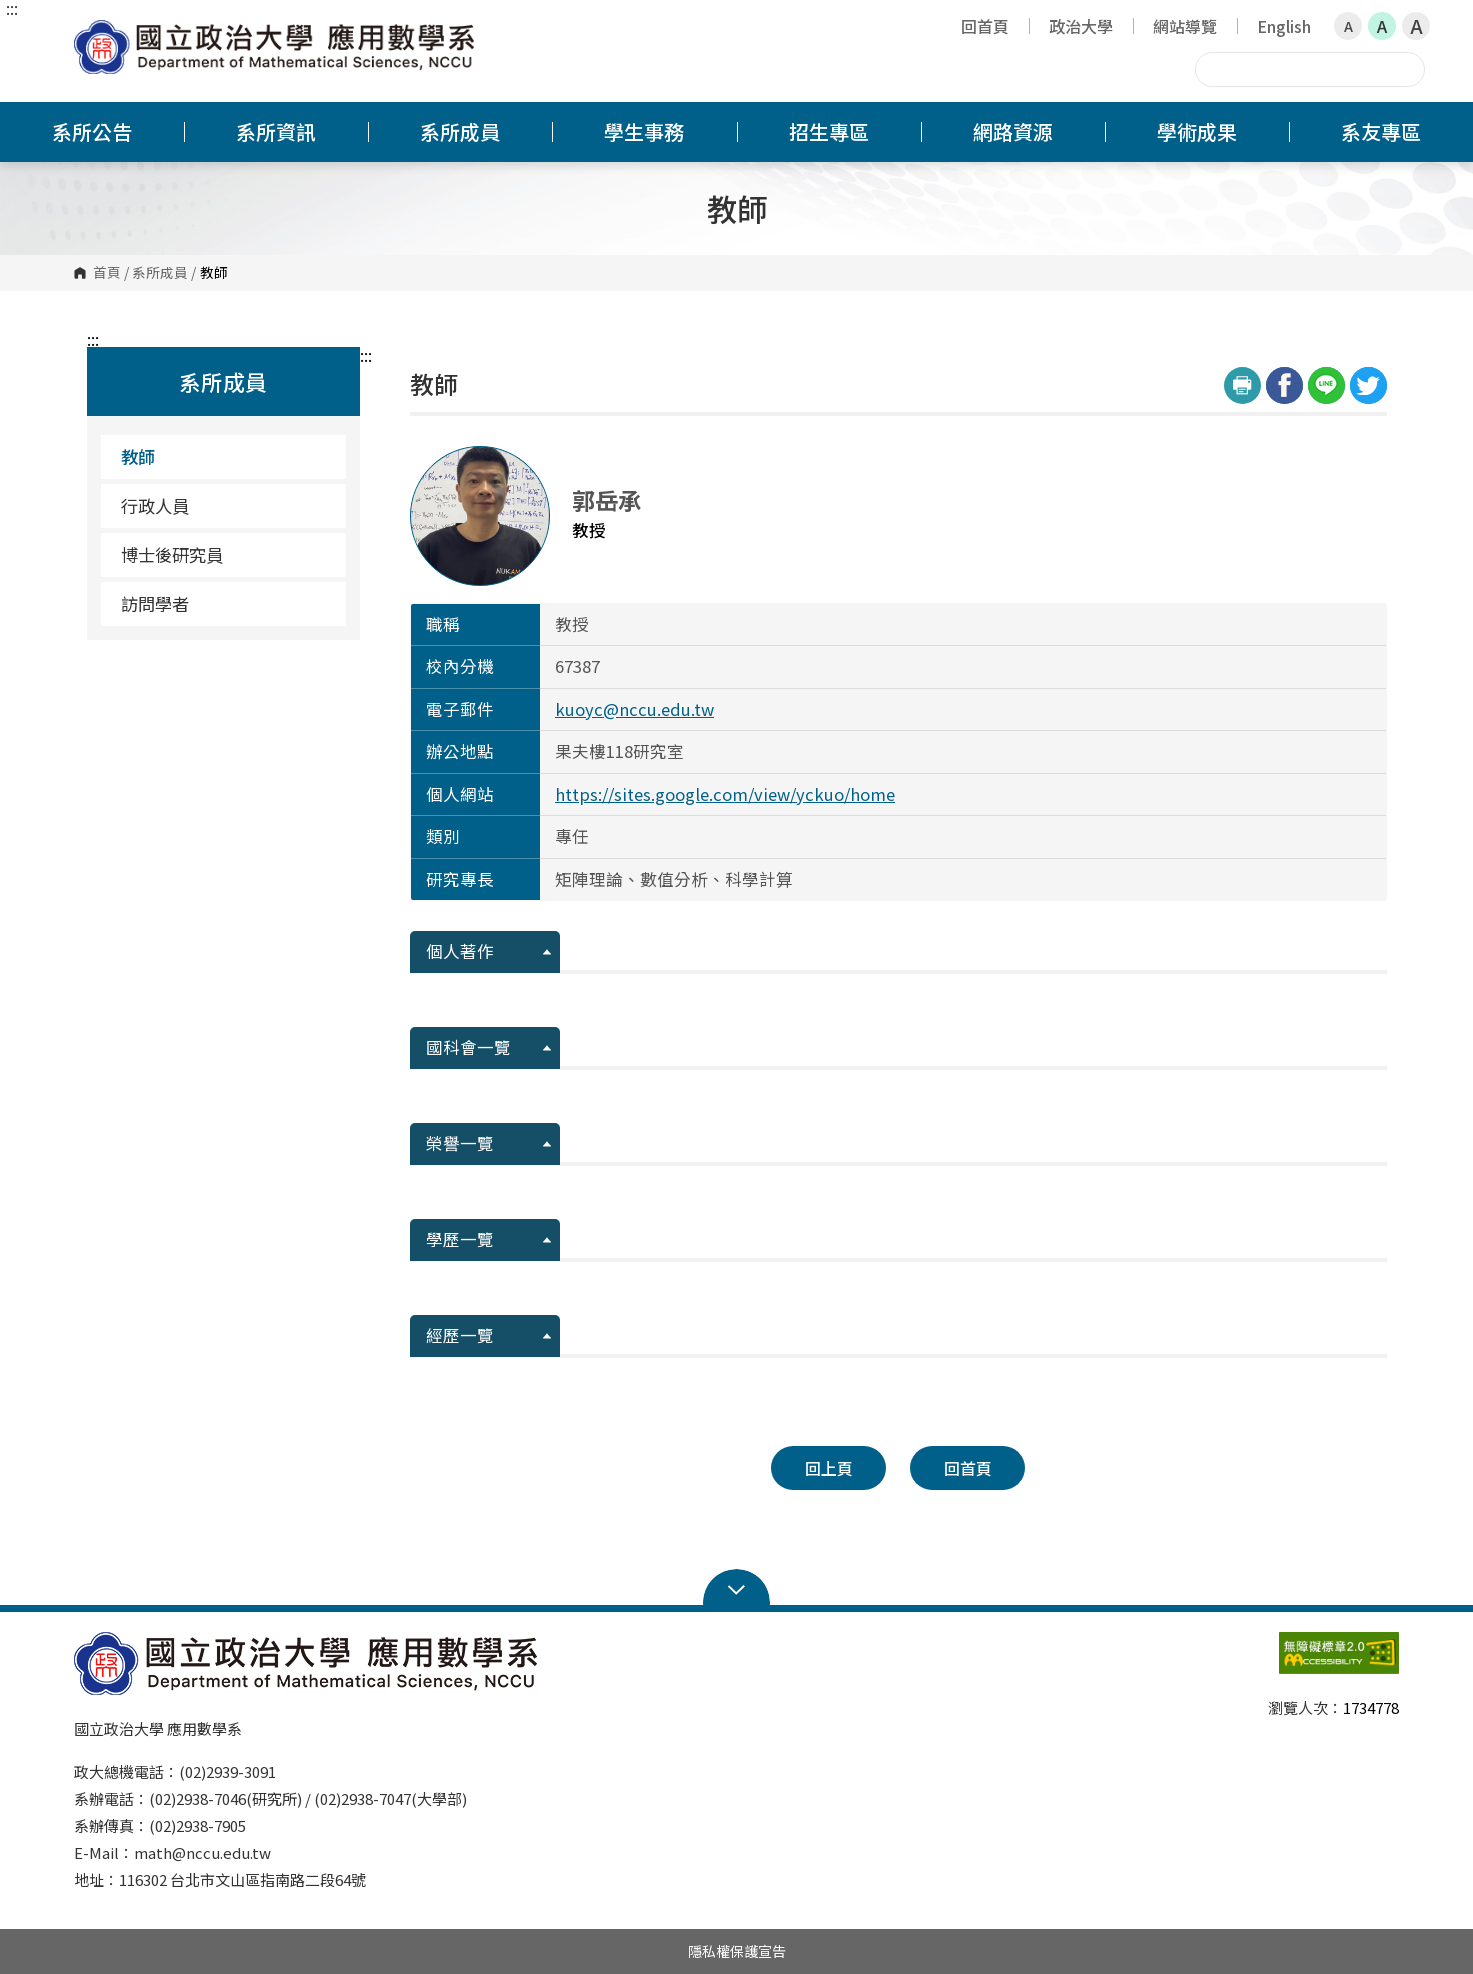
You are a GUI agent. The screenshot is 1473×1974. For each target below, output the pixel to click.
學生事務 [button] (644, 131)
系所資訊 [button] (276, 131)
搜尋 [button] (1407, 69)
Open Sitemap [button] (736, 1588)
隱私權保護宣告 (737, 1951)
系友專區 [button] (1381, 131)
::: (12, 8)
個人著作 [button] (460, 951)
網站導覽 (1185, 26)
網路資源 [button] (1013, 131)
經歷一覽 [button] (460, 1335)
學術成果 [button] (1197, 131)
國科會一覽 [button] (468, 1047)
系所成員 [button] (460, 131)
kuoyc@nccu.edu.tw (634, 709)
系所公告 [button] (92, 131)
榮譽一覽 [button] (460, 1143)
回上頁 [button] (829, 1468)
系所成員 (160, 273)
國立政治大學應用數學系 (94, 34)
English (1284, 26)
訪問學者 (155, 603)
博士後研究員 (172, 554)
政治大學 (1081, 26)
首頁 (107, 273)
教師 (138, 456)
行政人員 (155, 505)
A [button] (1348, 26)
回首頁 (985, 26)
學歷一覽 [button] (460, 1239)
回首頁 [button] (968, 1468)
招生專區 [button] (829, 131)
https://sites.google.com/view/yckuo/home (725, 794)
